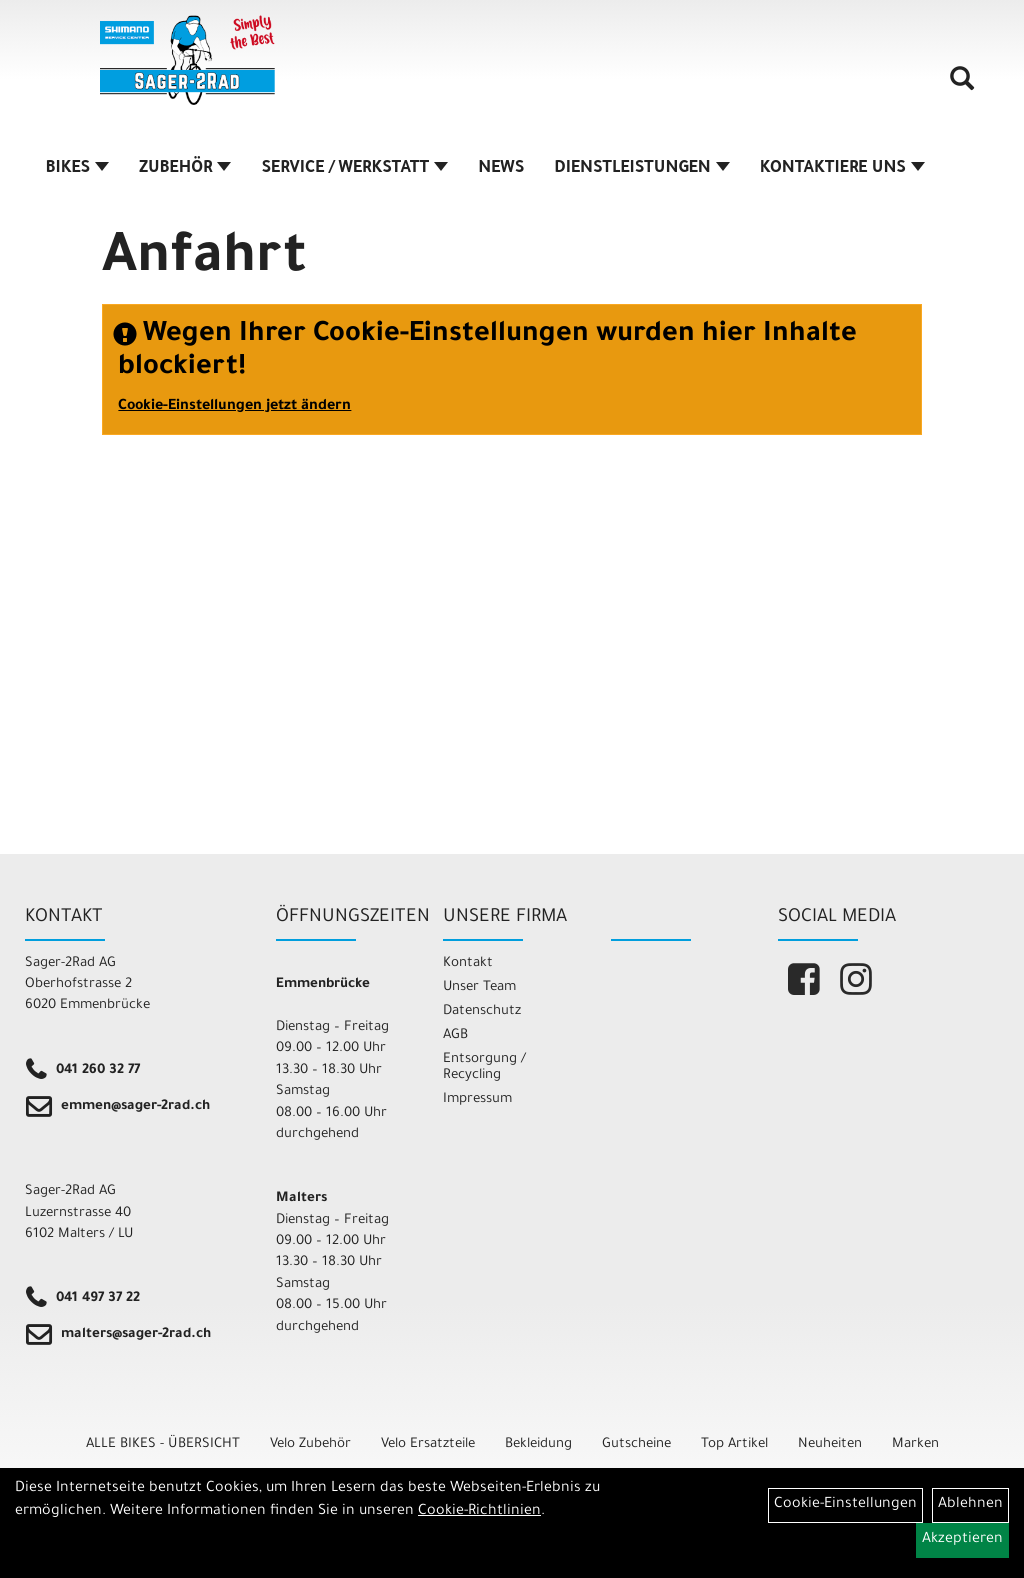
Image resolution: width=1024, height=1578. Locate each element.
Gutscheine (636, 1444)
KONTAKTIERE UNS (842, 169)
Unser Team (479, 987)
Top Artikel (734, 1444)
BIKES (78, 169)
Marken (915, 1444)
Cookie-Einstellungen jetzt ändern (234, 407)
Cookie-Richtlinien (479, 1512)
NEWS (501, 169)
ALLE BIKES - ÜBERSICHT (163, 1444)
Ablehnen (970, 1505)
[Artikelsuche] (962, 86)
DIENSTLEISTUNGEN (641, 169)
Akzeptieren (962, 1540)
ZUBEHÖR (185, 169)
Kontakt (468, 963)
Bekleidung (538, 1444)
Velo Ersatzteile (428, 1444)
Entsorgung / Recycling (484, 1067)
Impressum (477, 1099)
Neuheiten (830, 1444)
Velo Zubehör (310, 1444)
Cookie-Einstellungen (845, 1505)
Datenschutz (482, 1011)
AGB (455, 1035)
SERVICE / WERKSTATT (354, 169)
